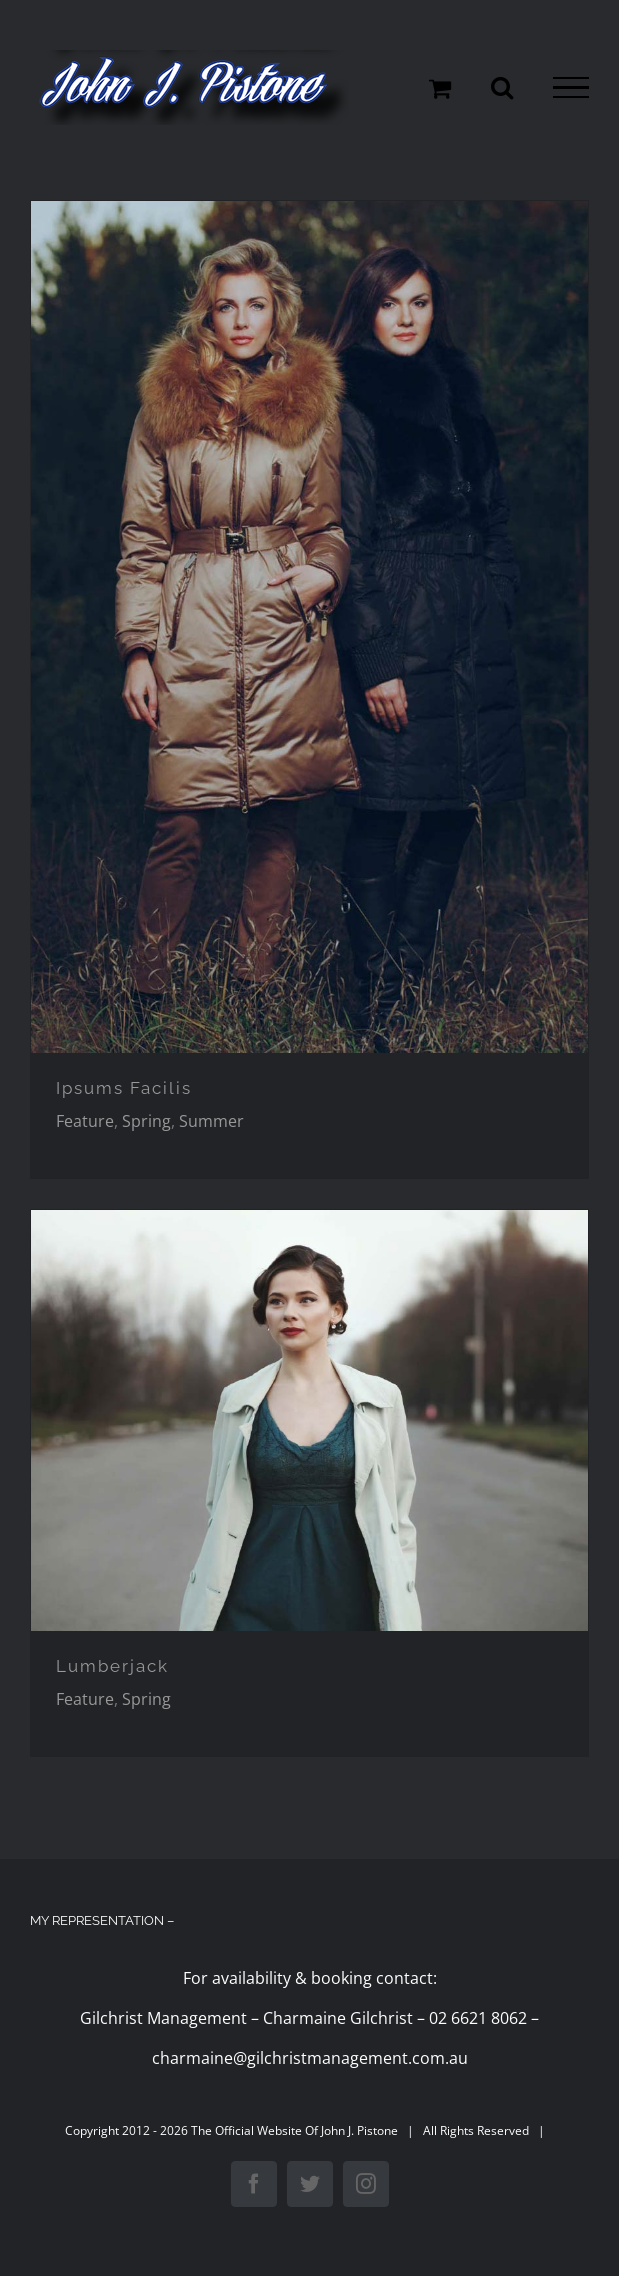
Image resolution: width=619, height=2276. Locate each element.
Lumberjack (112, 1666)
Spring (146, 1121)
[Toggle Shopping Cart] (440, 88)
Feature (85, 1121)
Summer (211, 1121)
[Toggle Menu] (571, 88)
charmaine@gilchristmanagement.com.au (310, 2058)
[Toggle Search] (502, 87)
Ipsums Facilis (124, 1088)
